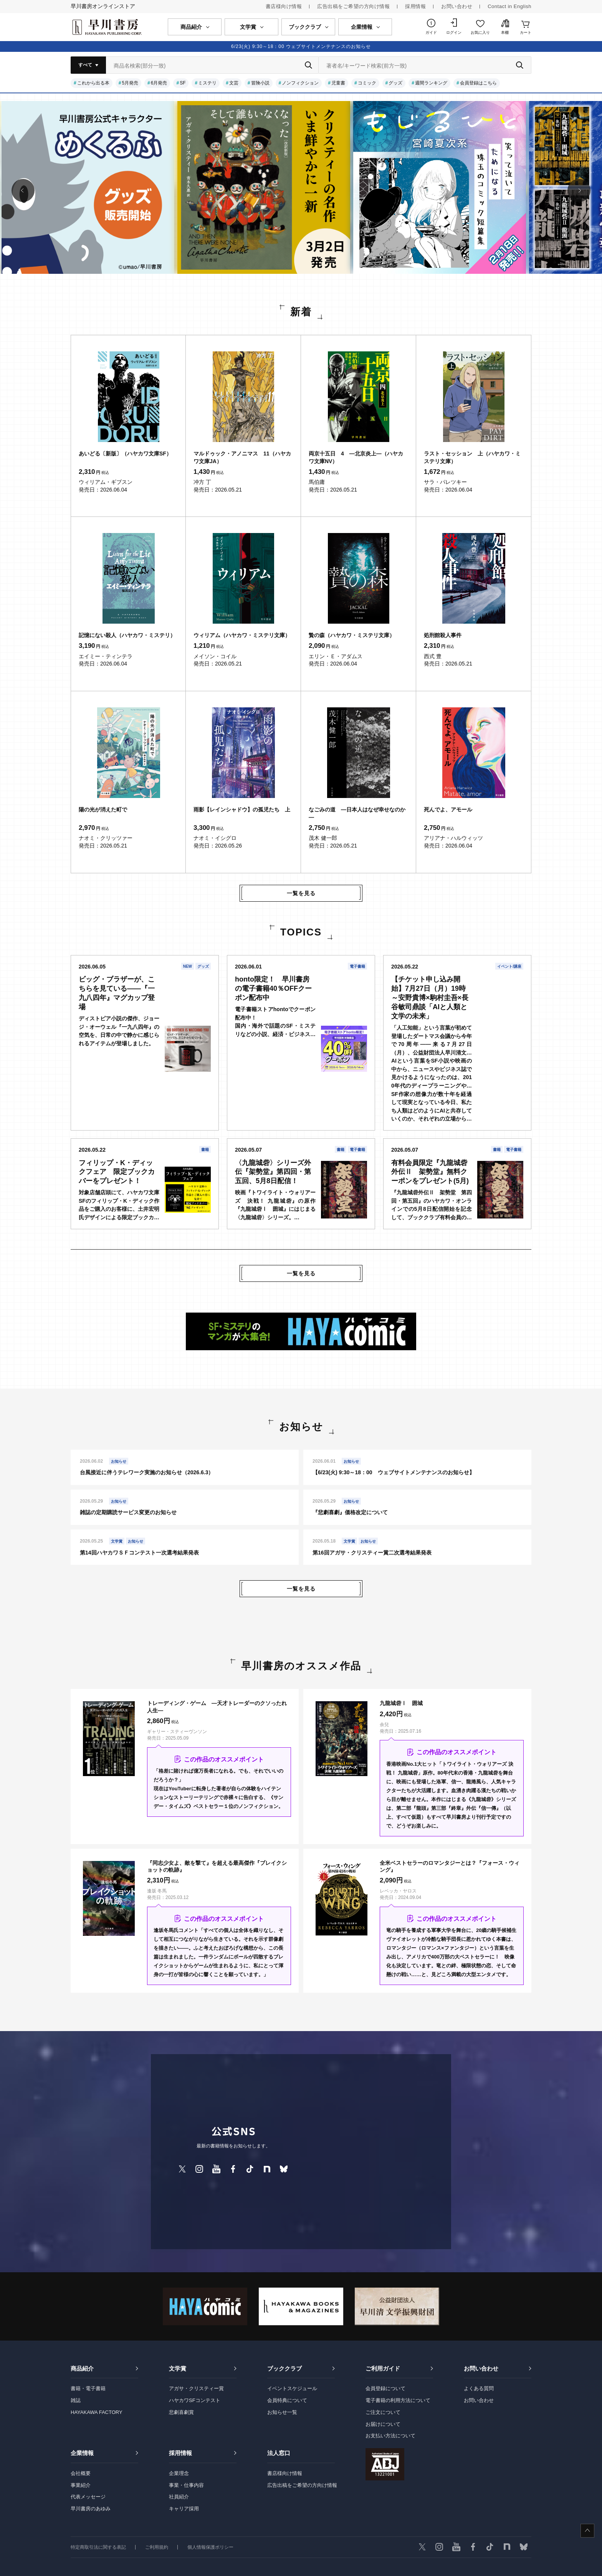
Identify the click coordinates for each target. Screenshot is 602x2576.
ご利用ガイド (383, 2368)
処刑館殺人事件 (442, 635)
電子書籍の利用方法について (398, 2400)
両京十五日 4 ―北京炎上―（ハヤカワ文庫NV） (356, 457)
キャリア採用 (184, 2508)
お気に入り (480, 32)
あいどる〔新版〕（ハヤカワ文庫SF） (125, 453)
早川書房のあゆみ (91, 2508)
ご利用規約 (156, 2547)
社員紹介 (179, 2497)
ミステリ (207, 83)
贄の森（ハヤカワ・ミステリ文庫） (352, 635)
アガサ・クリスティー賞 (196, 2388)
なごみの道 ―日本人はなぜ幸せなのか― (357, 813)
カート (525, 32)
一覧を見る (301, 893)
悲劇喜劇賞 (181, 2412)
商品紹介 (82, 2368)
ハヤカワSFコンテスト (194, 2400)
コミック (367, 83)
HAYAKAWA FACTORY (96, 2412)
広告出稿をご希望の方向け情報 (353, 6)
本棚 (505, 32)
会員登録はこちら (478, 83)
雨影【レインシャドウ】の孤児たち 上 (242, 809)
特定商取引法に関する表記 (98, 2547)
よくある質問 (479, 2388)
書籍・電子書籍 (88, 2388)
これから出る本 (93, 83)
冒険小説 (260, 83)
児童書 (338, 83)
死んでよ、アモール (448, 809)
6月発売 (159, 83)
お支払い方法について (390, 2436)
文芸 (233, 83)
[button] (23, 190)
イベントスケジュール (292, 2388)
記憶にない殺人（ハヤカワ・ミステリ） (127, 635)
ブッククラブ (284, 2368)
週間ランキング (431, 83)
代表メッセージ (88, 2497)
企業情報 (82, 2453)
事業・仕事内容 (186, 2485)
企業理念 (179, 2473)
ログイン (453, 32)
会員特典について (287, 2400)
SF (182, 83)
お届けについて (383, 2424)
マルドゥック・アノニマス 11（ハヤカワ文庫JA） (242, 457)
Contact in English (509, 6)
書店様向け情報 (284, 6)
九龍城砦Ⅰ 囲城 (401, 1703)
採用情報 (415, 6)
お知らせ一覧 (282, 2412)
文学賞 (177, 2368)
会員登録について (385, 2388)
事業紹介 (81, 2485)
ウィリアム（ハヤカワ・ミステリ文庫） (242, 635)
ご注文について (383, 2412)
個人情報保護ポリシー (210, 2547)
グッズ (395, 83)
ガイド (431, 32)
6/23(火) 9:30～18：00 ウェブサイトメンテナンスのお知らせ (301, 46)
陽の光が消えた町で (103, 809)
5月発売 (130, 83)
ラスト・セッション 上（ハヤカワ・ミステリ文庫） (472, 457)
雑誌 (76, 2400)
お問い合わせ (456, 6)
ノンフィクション (300, 83)
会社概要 (81, 2473)
